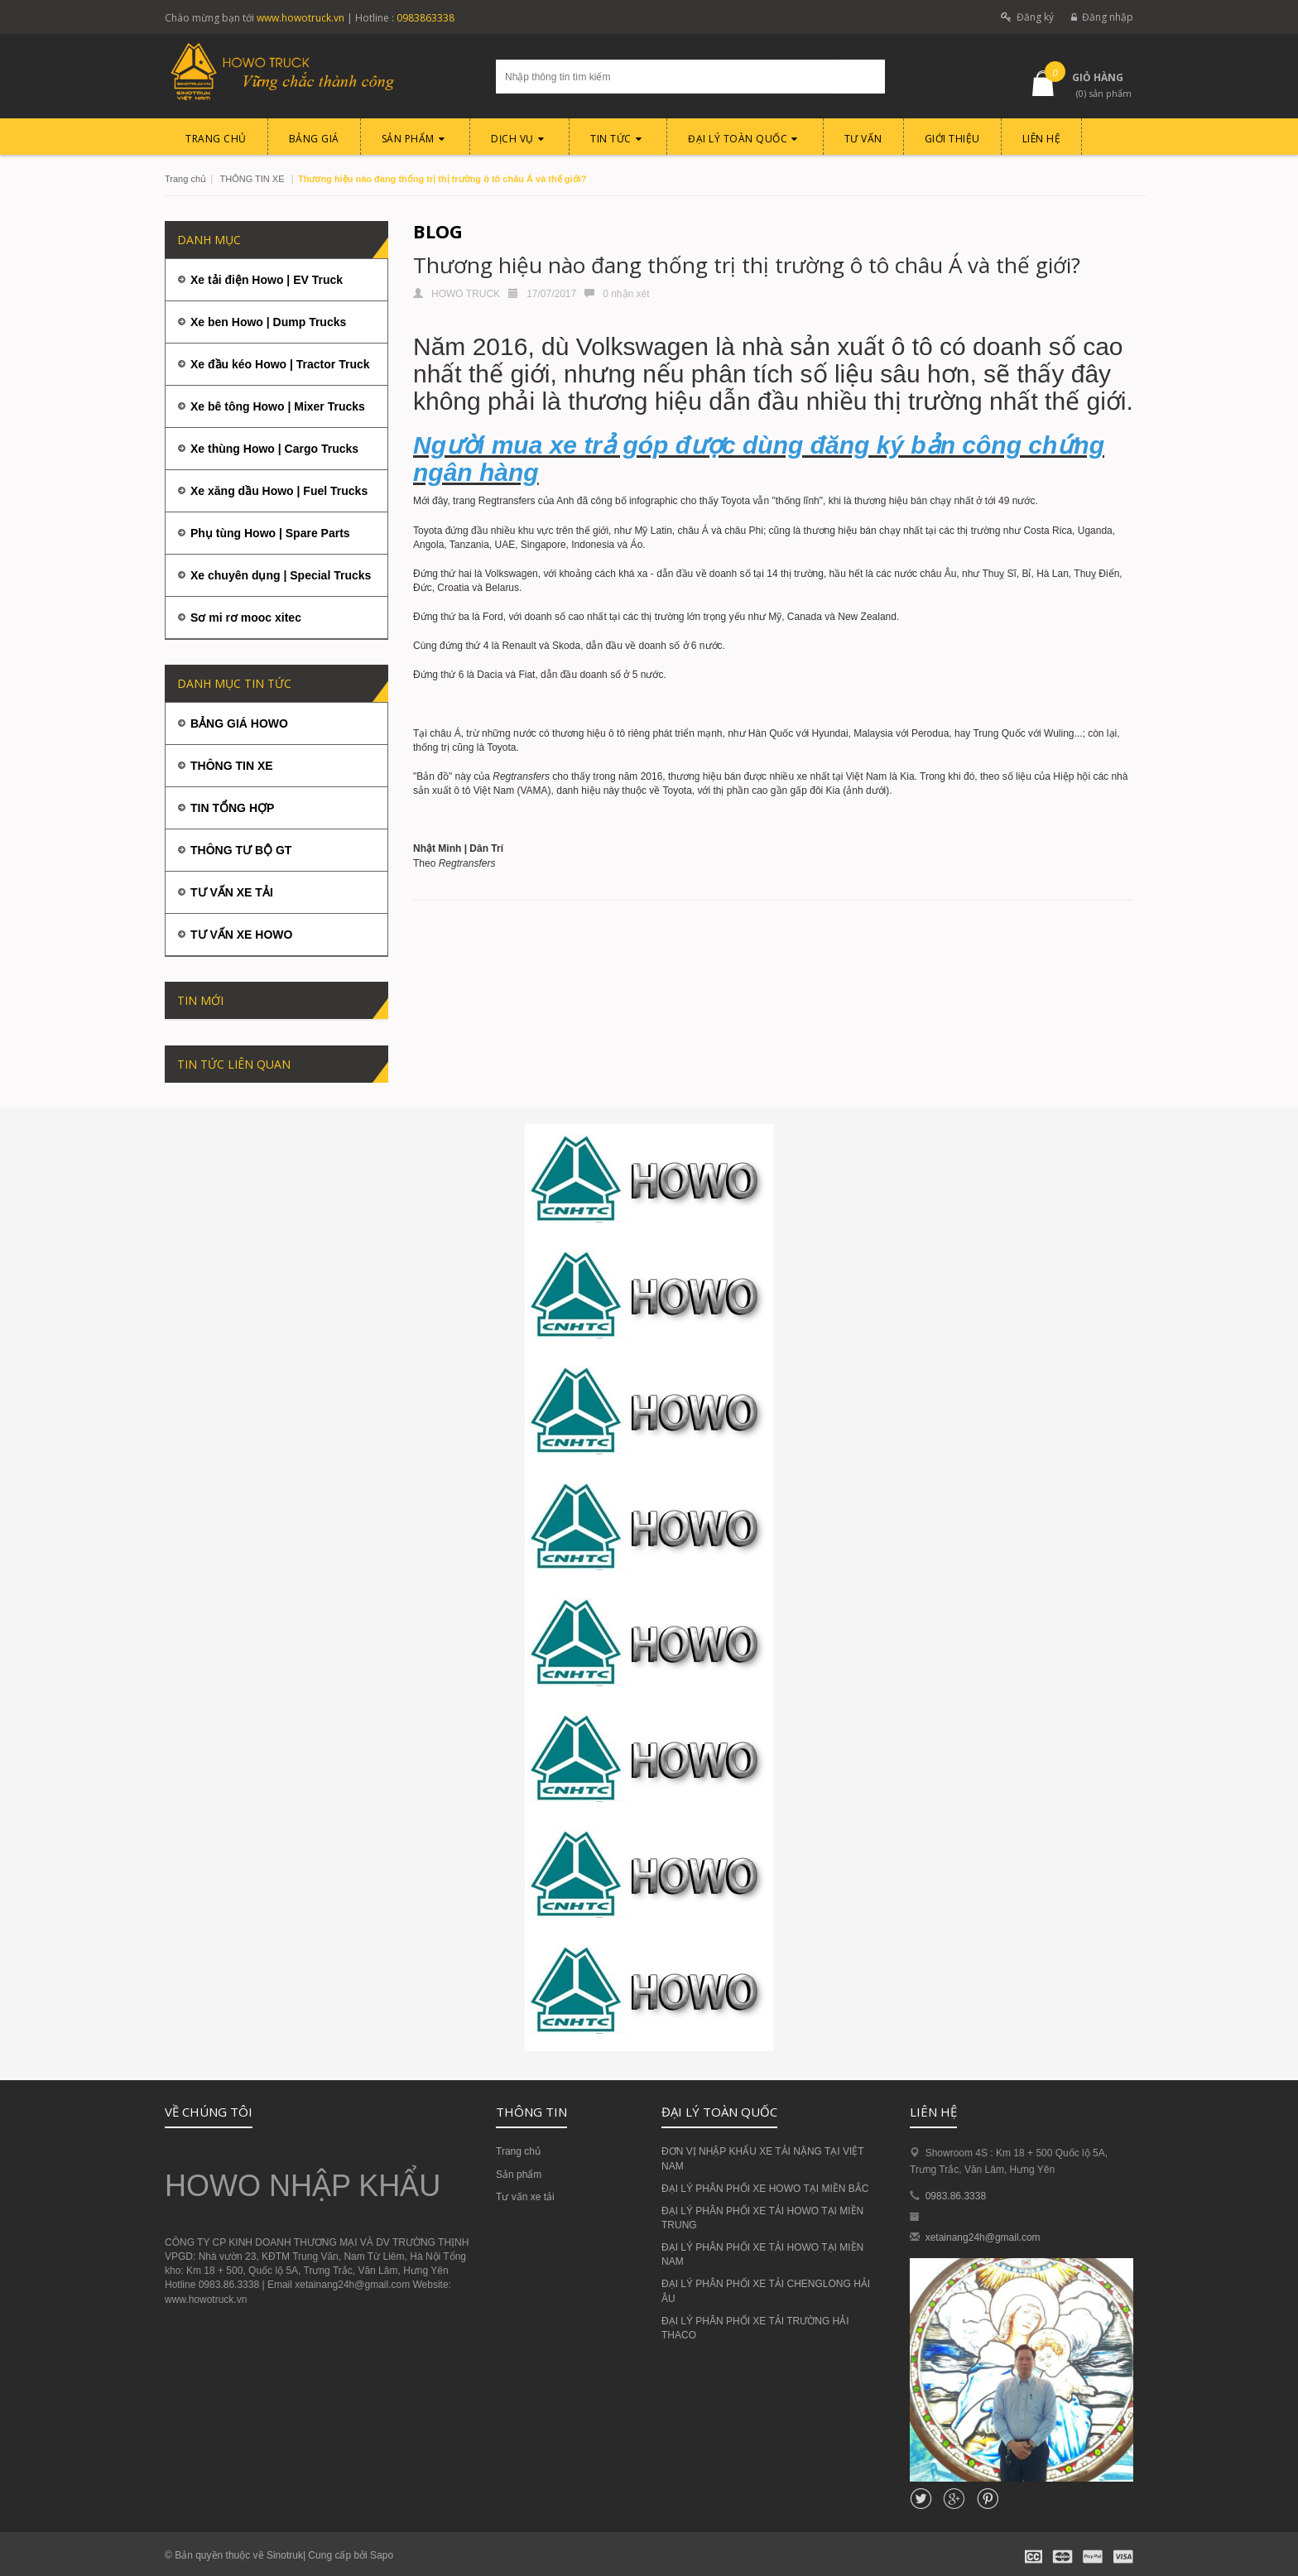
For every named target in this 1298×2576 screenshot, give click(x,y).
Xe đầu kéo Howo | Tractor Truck (280, 364)
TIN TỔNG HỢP (232, 808)
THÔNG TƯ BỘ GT (240, 850)
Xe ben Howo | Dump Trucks (268, 322)
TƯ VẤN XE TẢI (231, 892)
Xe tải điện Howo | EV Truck (266, 279)
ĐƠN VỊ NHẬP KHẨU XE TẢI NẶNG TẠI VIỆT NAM (762, 2158)
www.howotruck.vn (300, 18)
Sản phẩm (518, 2174)
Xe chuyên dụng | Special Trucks (280, 575)
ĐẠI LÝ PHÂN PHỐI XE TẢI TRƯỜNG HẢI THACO (755, 2328)
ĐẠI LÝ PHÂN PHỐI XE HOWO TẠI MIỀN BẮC (764, 2188)
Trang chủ (185, 179)
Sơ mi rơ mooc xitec (245, 617)
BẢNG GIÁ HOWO (239, 723)
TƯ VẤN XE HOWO (241, 934)
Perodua (930, 733)
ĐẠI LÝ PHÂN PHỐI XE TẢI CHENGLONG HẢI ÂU (765, 2291)
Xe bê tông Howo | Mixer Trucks (277, 406)
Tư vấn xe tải (525, 2197)
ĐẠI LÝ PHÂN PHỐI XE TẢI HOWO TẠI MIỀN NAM (762, 2254)
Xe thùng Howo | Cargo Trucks (274, 448)
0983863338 (425, 18)
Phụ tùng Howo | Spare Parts (270, 533)
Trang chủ (518, 2151)
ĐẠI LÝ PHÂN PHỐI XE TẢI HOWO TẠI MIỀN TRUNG (762, 2218)
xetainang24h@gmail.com (983, 2237)
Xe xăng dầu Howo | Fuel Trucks (279, 490)
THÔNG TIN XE (251, 179)
